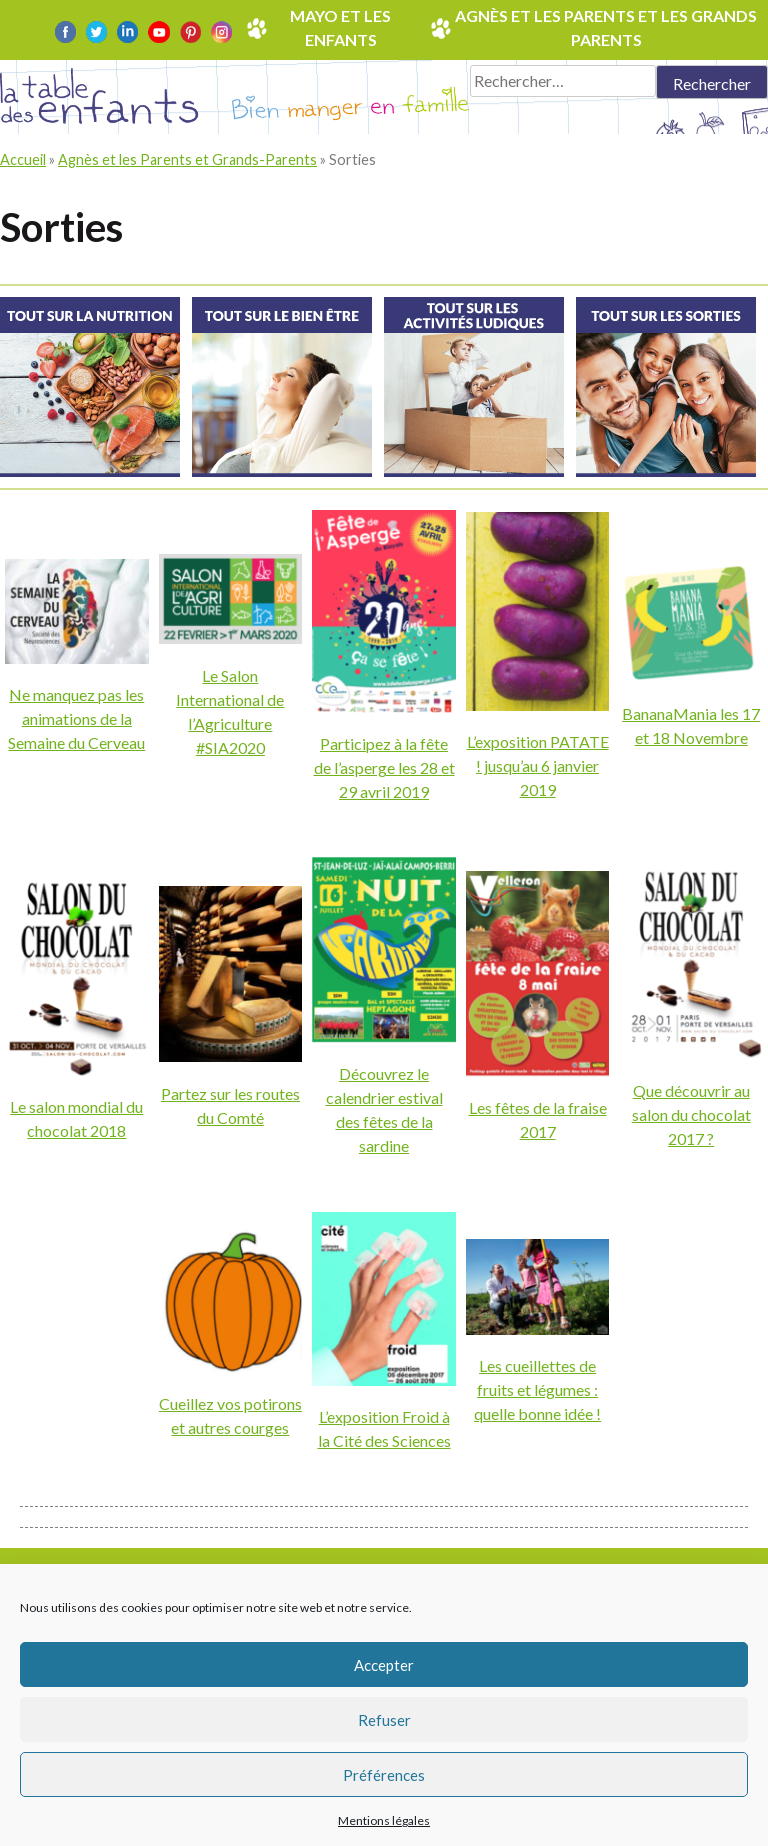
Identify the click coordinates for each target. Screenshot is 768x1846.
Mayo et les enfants (340, 27)
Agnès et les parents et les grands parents (606, 27)
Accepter (384, 1665)
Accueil (23, 159)
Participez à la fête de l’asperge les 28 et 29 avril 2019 (384, 767)
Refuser (384, 1720)
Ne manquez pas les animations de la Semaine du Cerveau (76, 718)
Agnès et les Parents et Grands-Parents (187, 159)
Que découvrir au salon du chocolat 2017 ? (691, 1114)
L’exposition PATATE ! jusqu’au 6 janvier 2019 (538, 765)
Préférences (384, 1775)
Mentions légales (384, 1820)
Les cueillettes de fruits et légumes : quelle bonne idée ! (537, 1389)
